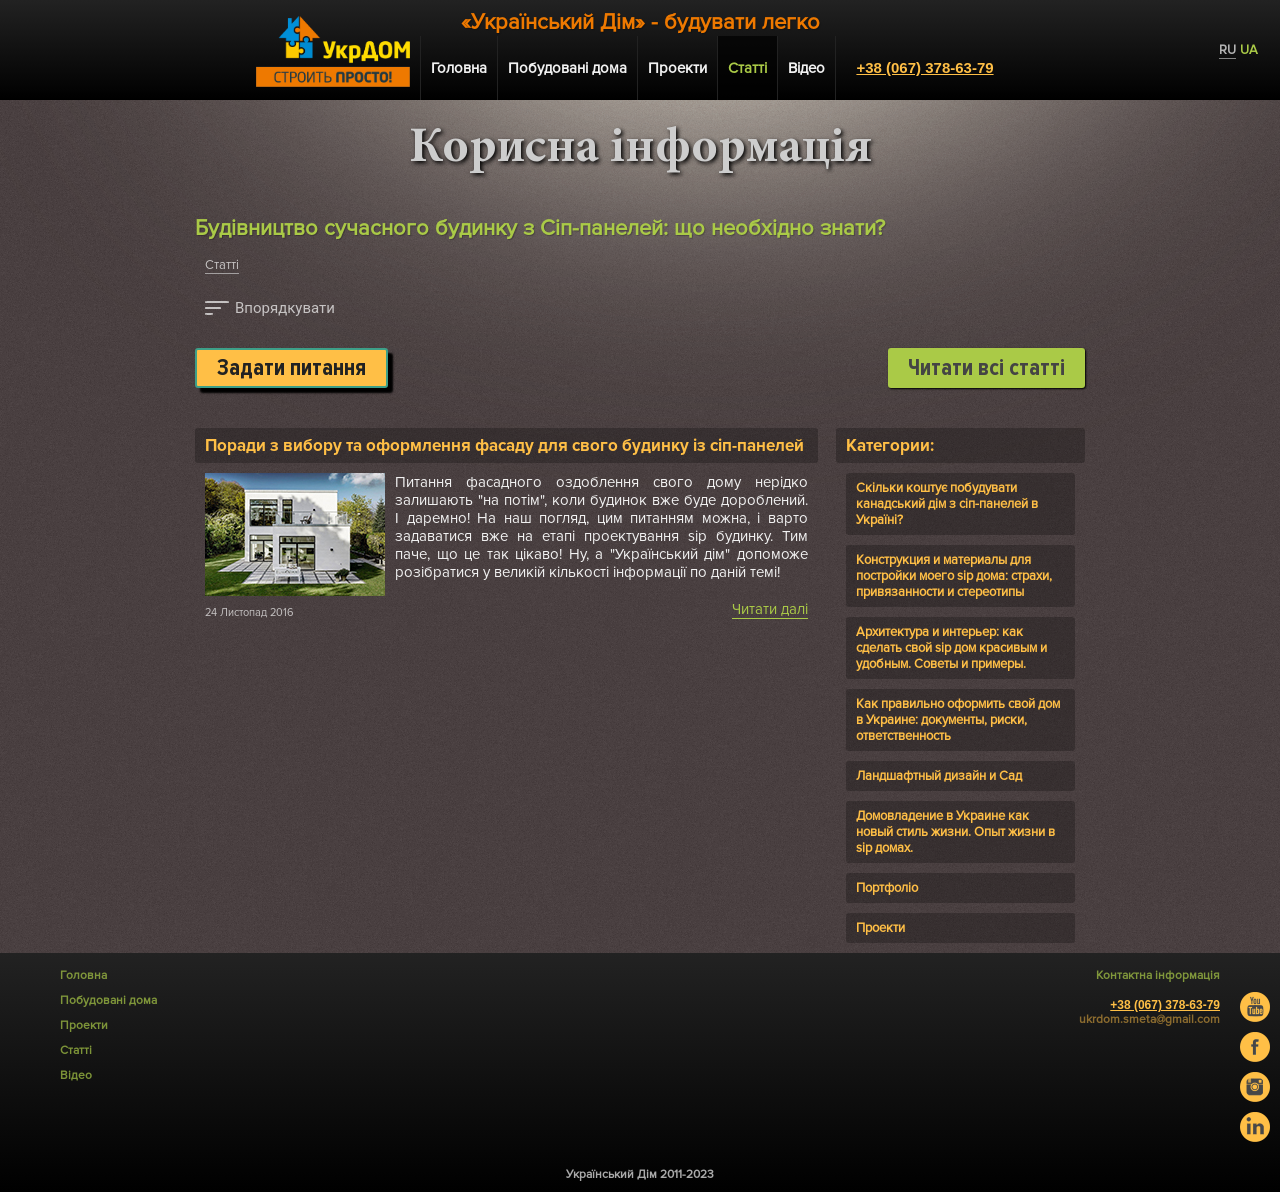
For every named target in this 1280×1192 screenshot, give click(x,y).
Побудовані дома (567, 68)
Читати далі (770, 609)
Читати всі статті (986, 368)
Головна (459, 68)
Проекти (677, 68)
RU (1227, 50)
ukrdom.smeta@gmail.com (1149, 1019)
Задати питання (291, 368)
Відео (806, 68)
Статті (222, 265)
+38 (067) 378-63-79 (924, 67)
